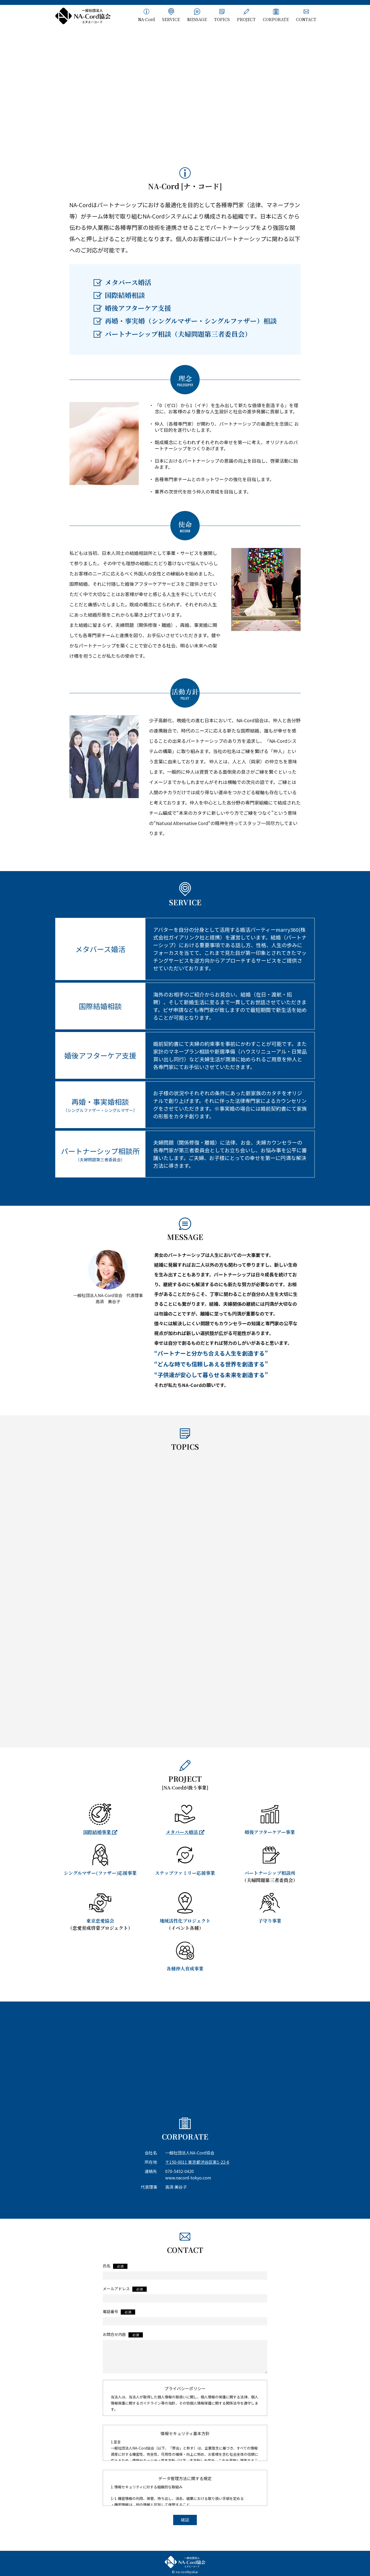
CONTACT (306, 15)
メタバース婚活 (182, 1831)
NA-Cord (146, 15)
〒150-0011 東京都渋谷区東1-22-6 (197, 2161)
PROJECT (246, 15)
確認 (185, 2519)
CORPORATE (276, 15)
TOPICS (222, 15)
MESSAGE (197, 15)
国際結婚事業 (97, 1831)
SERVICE (171, 15)
